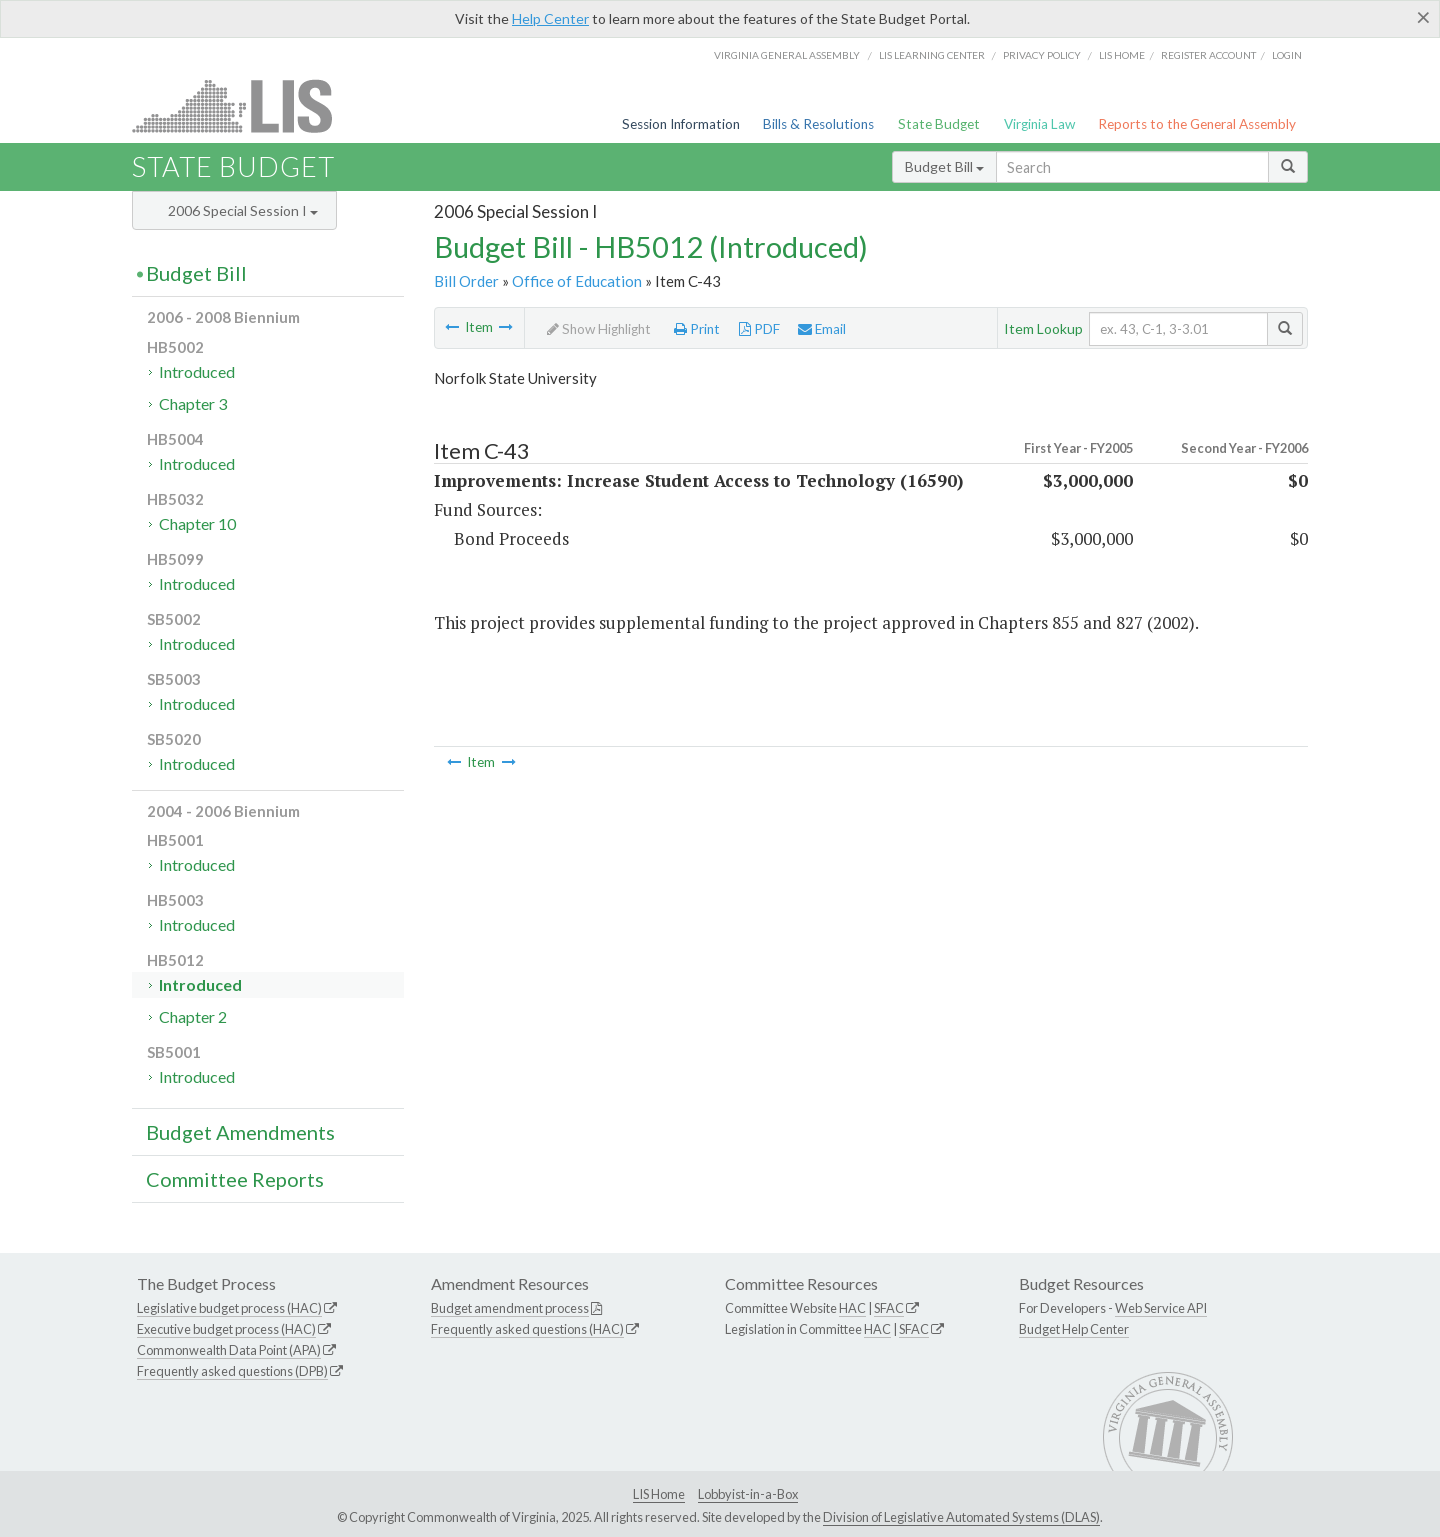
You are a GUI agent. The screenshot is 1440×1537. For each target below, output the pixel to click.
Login (1287, 55)
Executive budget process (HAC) (226, 1329)
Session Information (681, 124)
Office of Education (577, 281)
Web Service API (1161, 1308)
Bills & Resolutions (818, 124)
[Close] (1423, 17)
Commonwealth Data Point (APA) (229, 1350)
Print (697, 329)
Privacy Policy (1042, 55)
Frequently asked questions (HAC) (527, 1329)
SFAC (889, 1308)
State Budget (939, 124)
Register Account (1208, 55)
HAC (852, 1308)
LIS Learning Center (932, 55)
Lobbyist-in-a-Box (748, 1494)
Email (822, 329)
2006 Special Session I (243, 210)
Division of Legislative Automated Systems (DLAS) (961, 1517)
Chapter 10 (197, 523)
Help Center (550, 18)
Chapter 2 (193, 1016)
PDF (759, 329)
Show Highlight (599, 329)
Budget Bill (944, 166)
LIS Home (659, 1494)
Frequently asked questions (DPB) (232, 1371)
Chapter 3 (193, 403)
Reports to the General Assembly (1197, 124)
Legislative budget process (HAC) (229, 1308)
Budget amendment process (510, 1308)
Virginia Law (1039, 124)
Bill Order (466, 281)
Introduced (197, 371)
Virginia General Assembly (787, 55)
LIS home (1122, 55)
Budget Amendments (240, 1132)
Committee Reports (235, 1179)
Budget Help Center (1074, 1329)
